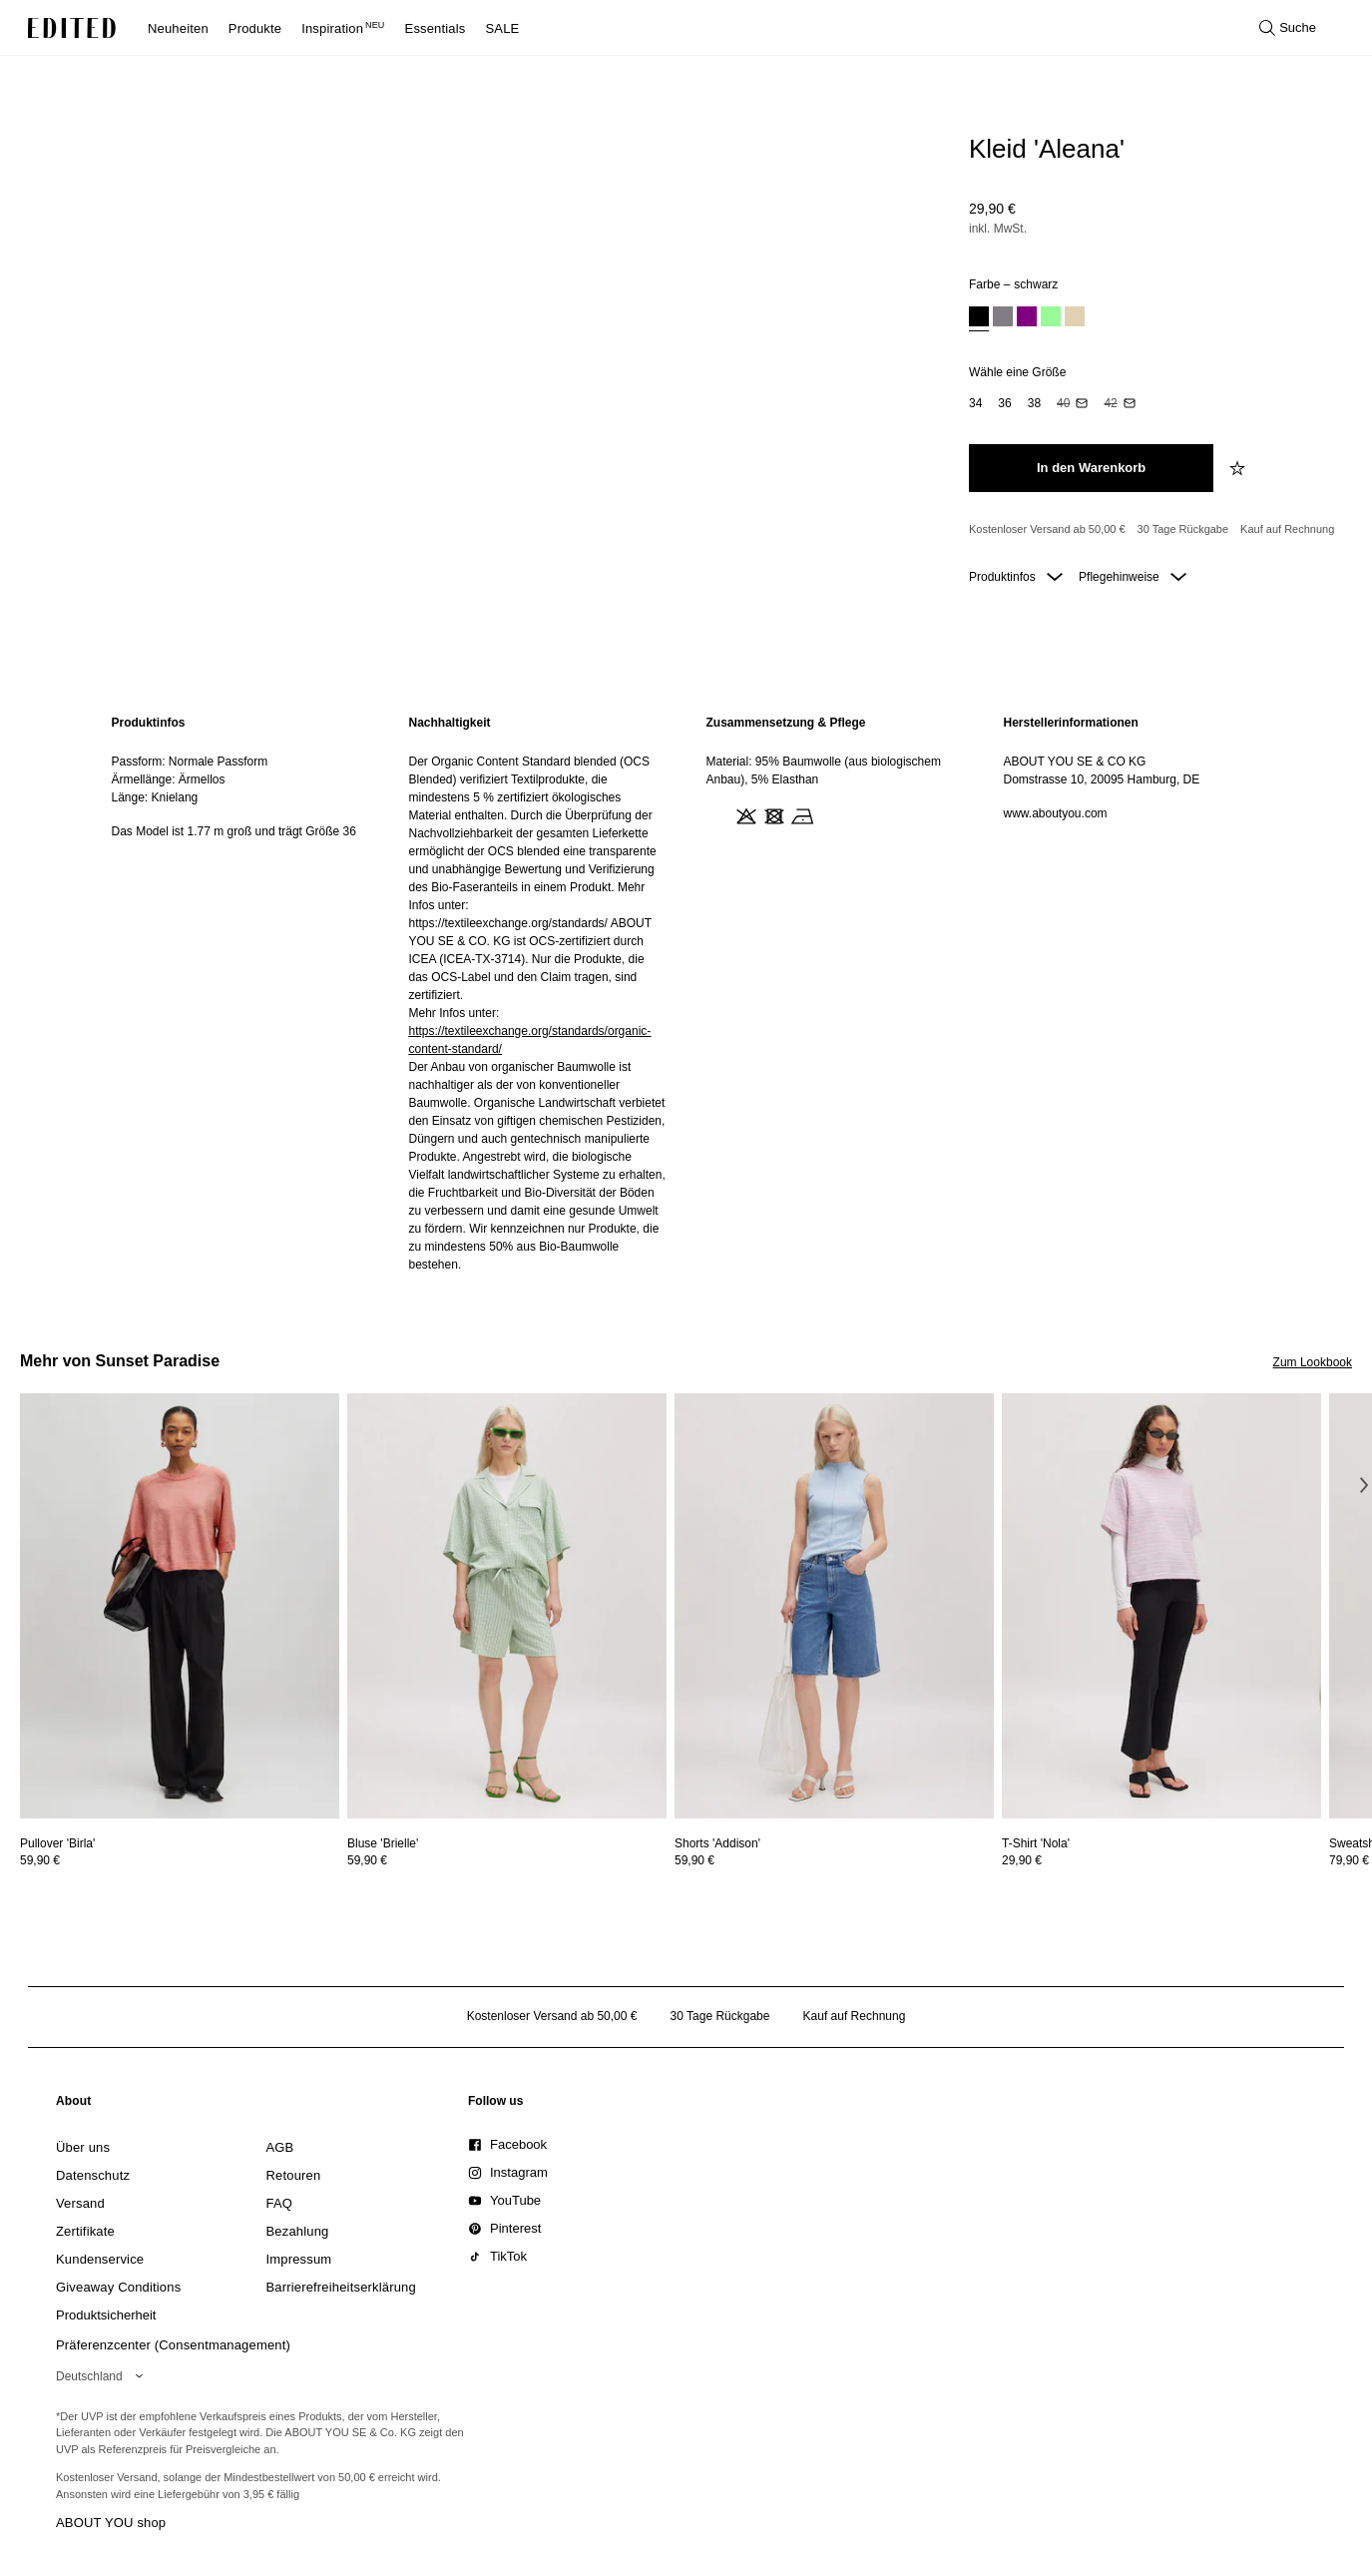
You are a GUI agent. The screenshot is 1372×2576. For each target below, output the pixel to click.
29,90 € (992, 209)
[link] (74, 2105)
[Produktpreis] (1152, 221)
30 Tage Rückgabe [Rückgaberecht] (1183, 529)
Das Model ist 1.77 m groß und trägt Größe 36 (234, 831)
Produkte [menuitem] (255, 28)
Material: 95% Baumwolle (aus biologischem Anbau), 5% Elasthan (823, 770)
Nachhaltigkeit (450, 723)
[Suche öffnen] (1287, 28)
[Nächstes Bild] (1364, 1485)
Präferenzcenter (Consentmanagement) (173, 2344)
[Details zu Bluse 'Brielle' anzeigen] (507, 1606)
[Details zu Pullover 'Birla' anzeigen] (179, 1606)
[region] (240, 994)
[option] (979, 318)
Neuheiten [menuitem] (178, 28)
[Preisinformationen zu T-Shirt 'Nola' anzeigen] (1161, 1860)
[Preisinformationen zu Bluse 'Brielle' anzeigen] (507, 1860)
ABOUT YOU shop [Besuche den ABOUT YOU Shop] (111, 2522)
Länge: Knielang (155, 797)
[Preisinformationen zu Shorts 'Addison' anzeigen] (834, 1860)
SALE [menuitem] (503, 28)
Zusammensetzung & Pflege (786, 723)
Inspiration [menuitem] (342, 28)
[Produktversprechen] (1152, 530)
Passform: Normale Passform (190, 762)
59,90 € (40, 1860)
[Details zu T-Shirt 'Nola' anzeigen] (1161, 1606)
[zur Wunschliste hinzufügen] (1239, 468)
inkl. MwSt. (998, 229)
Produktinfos (1016, 577)
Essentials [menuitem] (435, 28)
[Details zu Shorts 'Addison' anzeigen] (834, 1606)
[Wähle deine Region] (103, 2376)
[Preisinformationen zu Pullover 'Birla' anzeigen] (179, 1860)
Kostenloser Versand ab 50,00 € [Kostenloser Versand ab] (1047, 529)
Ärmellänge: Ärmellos (169, 779)
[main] (686, 994)
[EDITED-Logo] (72, 28)
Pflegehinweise (1132, 577)
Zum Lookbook (1312, 1362)
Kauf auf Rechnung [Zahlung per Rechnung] (1287, 529)
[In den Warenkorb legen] (1091, 468)
